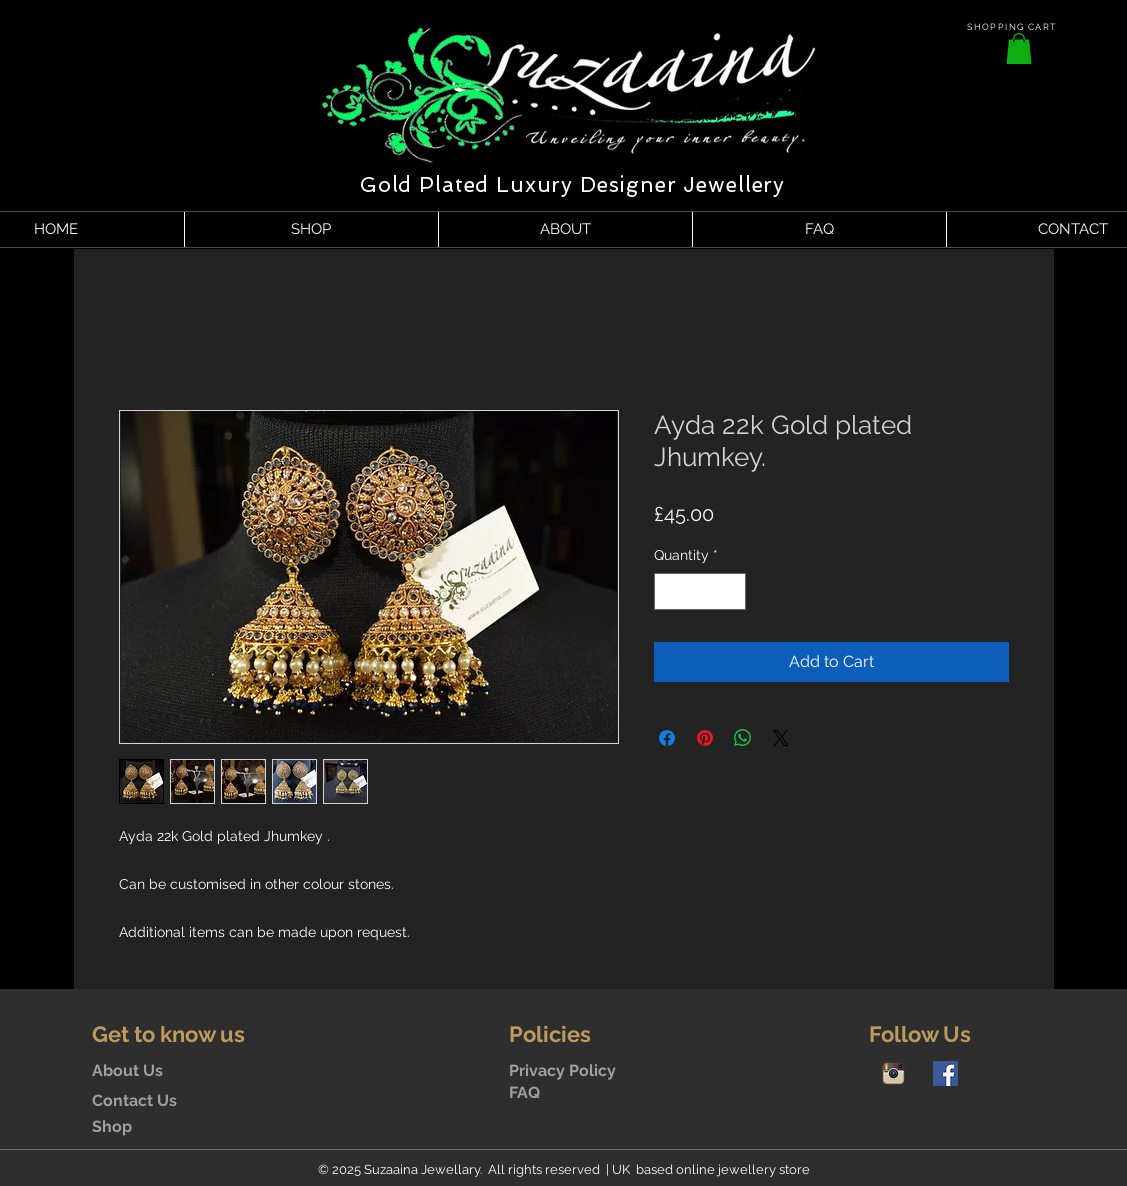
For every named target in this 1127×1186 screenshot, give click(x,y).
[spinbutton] (700, 591)
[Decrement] (669, 591)
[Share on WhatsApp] (743, 738)
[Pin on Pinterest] (705, 738)
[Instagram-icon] (893, 1073)
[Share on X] (781, 738)
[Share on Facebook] (667, 738)
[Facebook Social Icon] (945, 1073)
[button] (1019, 48)
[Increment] (730, 591)
